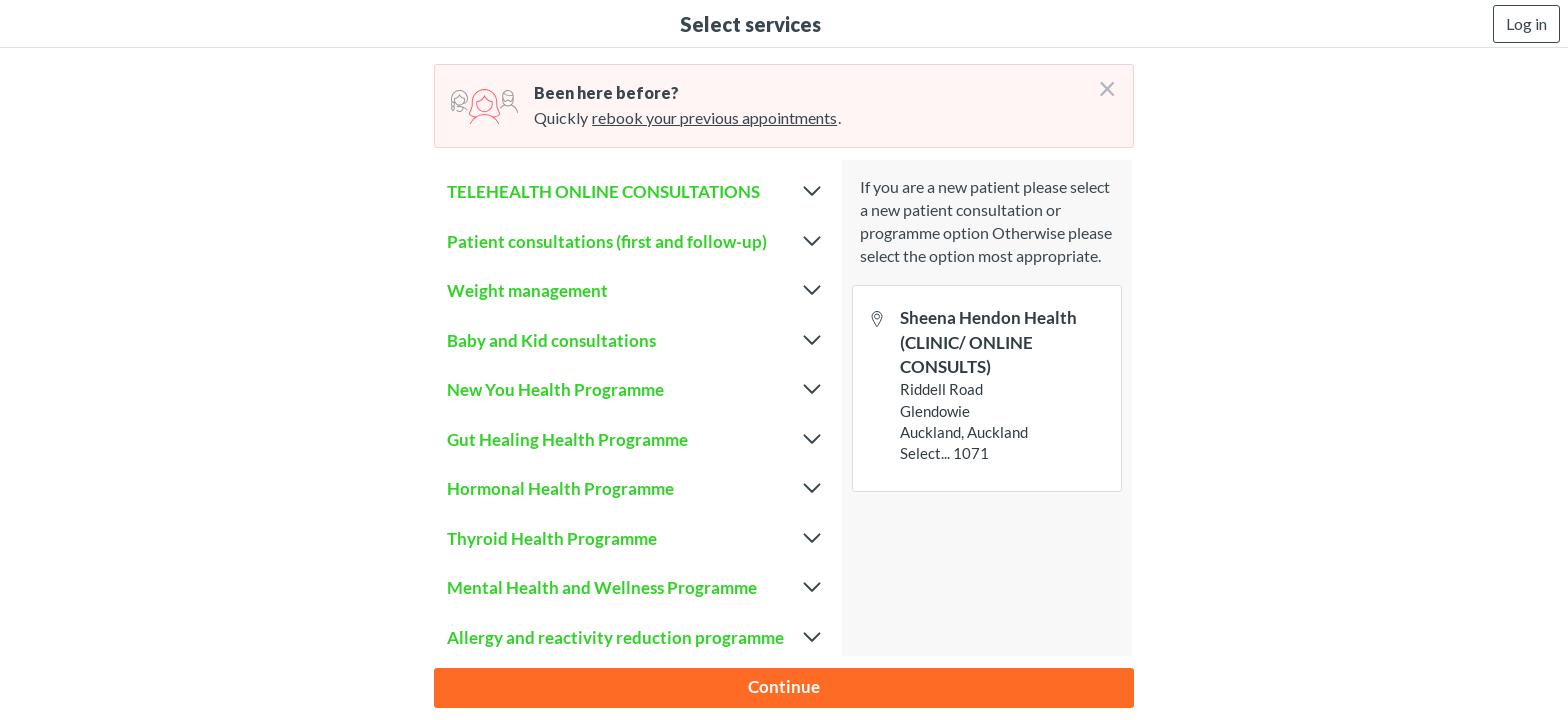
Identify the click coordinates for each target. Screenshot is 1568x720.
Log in (1526, 23)
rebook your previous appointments (714, 117)
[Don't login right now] (1101, 81)
